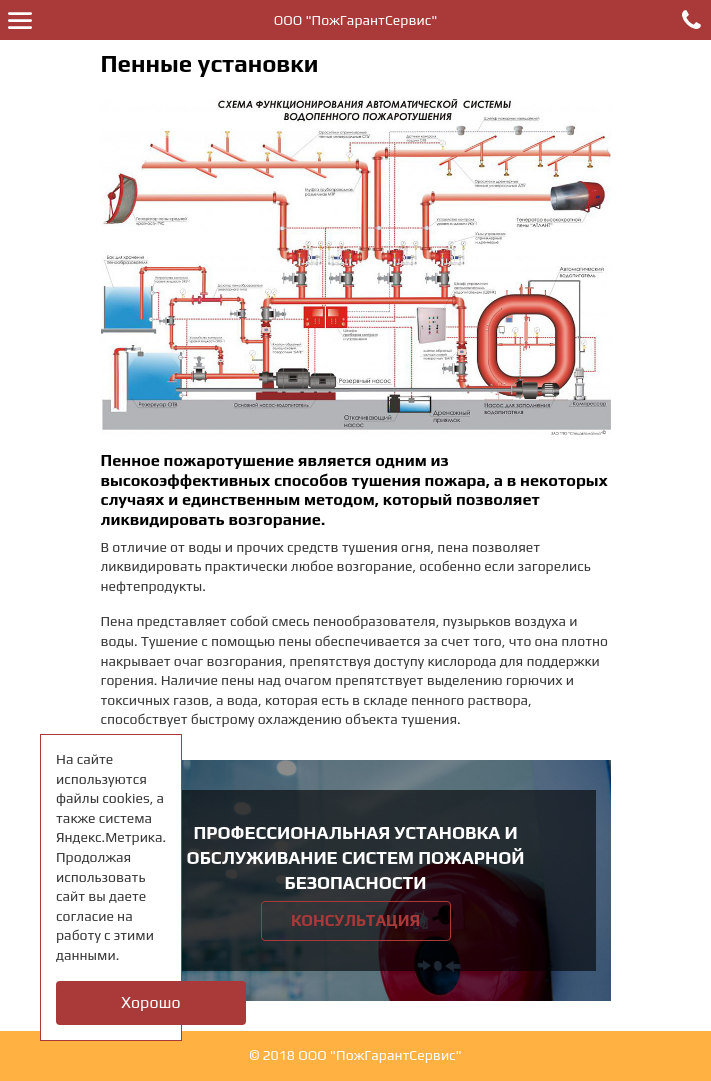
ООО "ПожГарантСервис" (356, 20)
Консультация (355, 920)
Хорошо (150, 1002)
